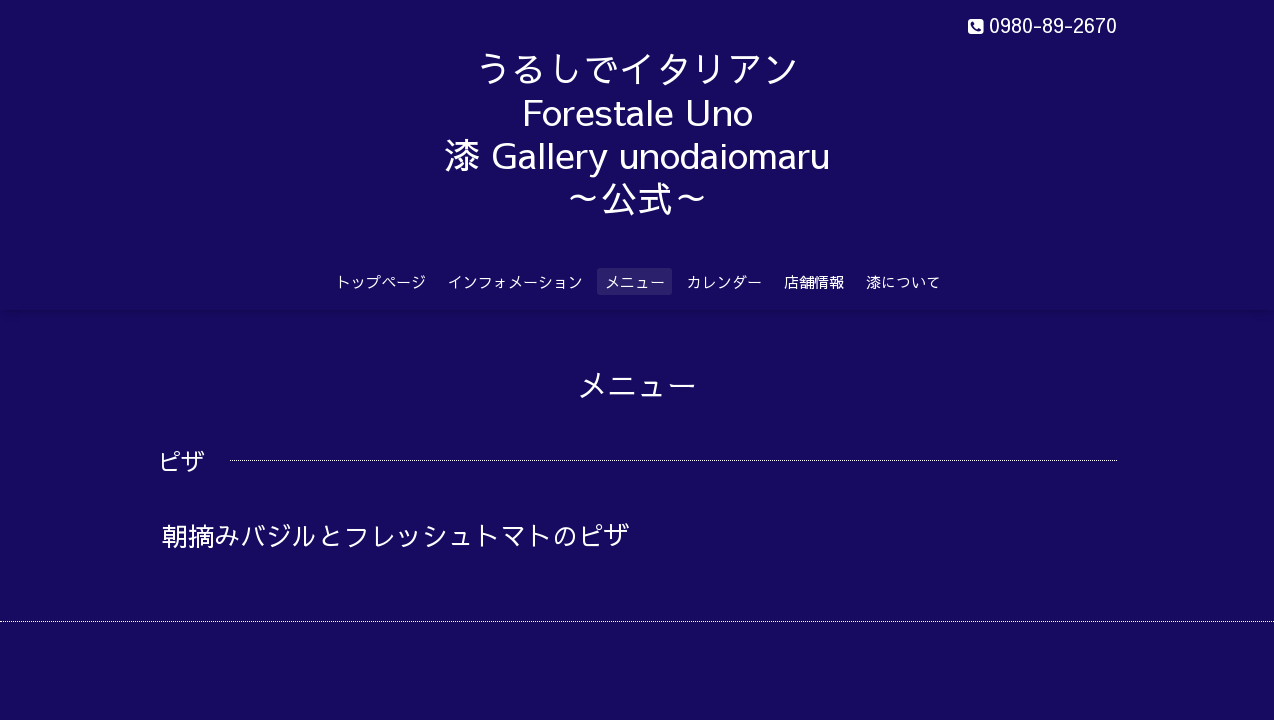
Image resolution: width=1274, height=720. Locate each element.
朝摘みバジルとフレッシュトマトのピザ (435, 535)
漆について (903, 281)
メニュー (635, 281)
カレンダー (724, 281)
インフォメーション (515, 281)
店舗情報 (814, 281)
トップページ (381, 281)
